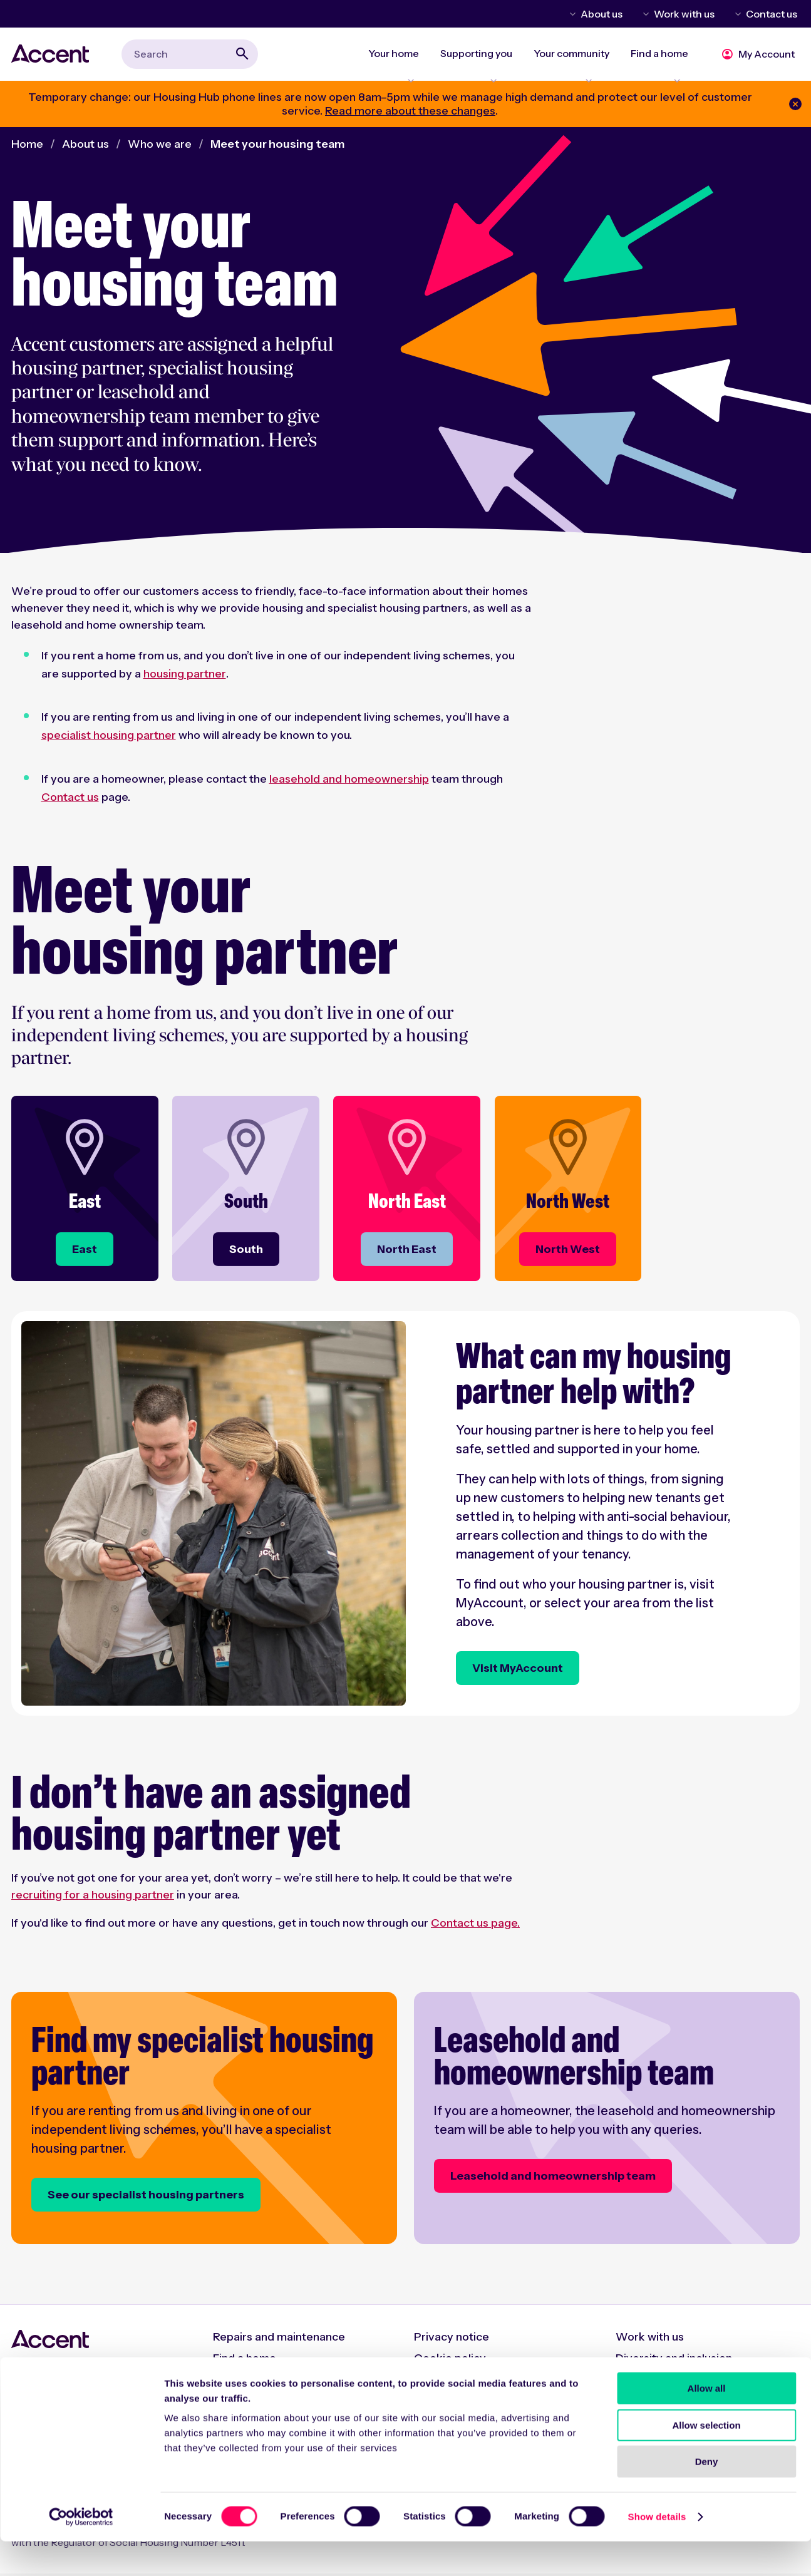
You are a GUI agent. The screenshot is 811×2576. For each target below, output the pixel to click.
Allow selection (706, 2460)
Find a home (244, 2360)
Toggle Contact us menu (735, 14)
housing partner (184, 681)
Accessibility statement (475, 2382)
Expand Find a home (662, 73)
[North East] (405, 1257)
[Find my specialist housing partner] (204, 2123)
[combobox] (189, 57)
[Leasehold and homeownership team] (607, 2123)
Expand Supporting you (483, 73)
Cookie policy (450, 2360)
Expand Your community (576, 73)
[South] (244, 1257)
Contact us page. (475, 1930)
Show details (657, 2551)
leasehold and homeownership (349, 786)
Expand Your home (402, 73)
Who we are (160, 151)
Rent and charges (258, 2382)
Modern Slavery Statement (687, 2382)
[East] (83, 1257)
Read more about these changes (410, 118)
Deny (706, 2496)
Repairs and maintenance (279, 2339)
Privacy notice (451, 2339)
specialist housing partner (108, 742)
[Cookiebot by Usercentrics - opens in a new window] (81, 2551)
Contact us (771, 14)
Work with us (684, 14)
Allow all (707, 2423)
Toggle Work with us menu (643, 14)
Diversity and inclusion (674, 2360)
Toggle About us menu (570, 14)
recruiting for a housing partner (92, 1902)
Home (27, 151)
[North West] (566, 1257)
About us (601, 14)
